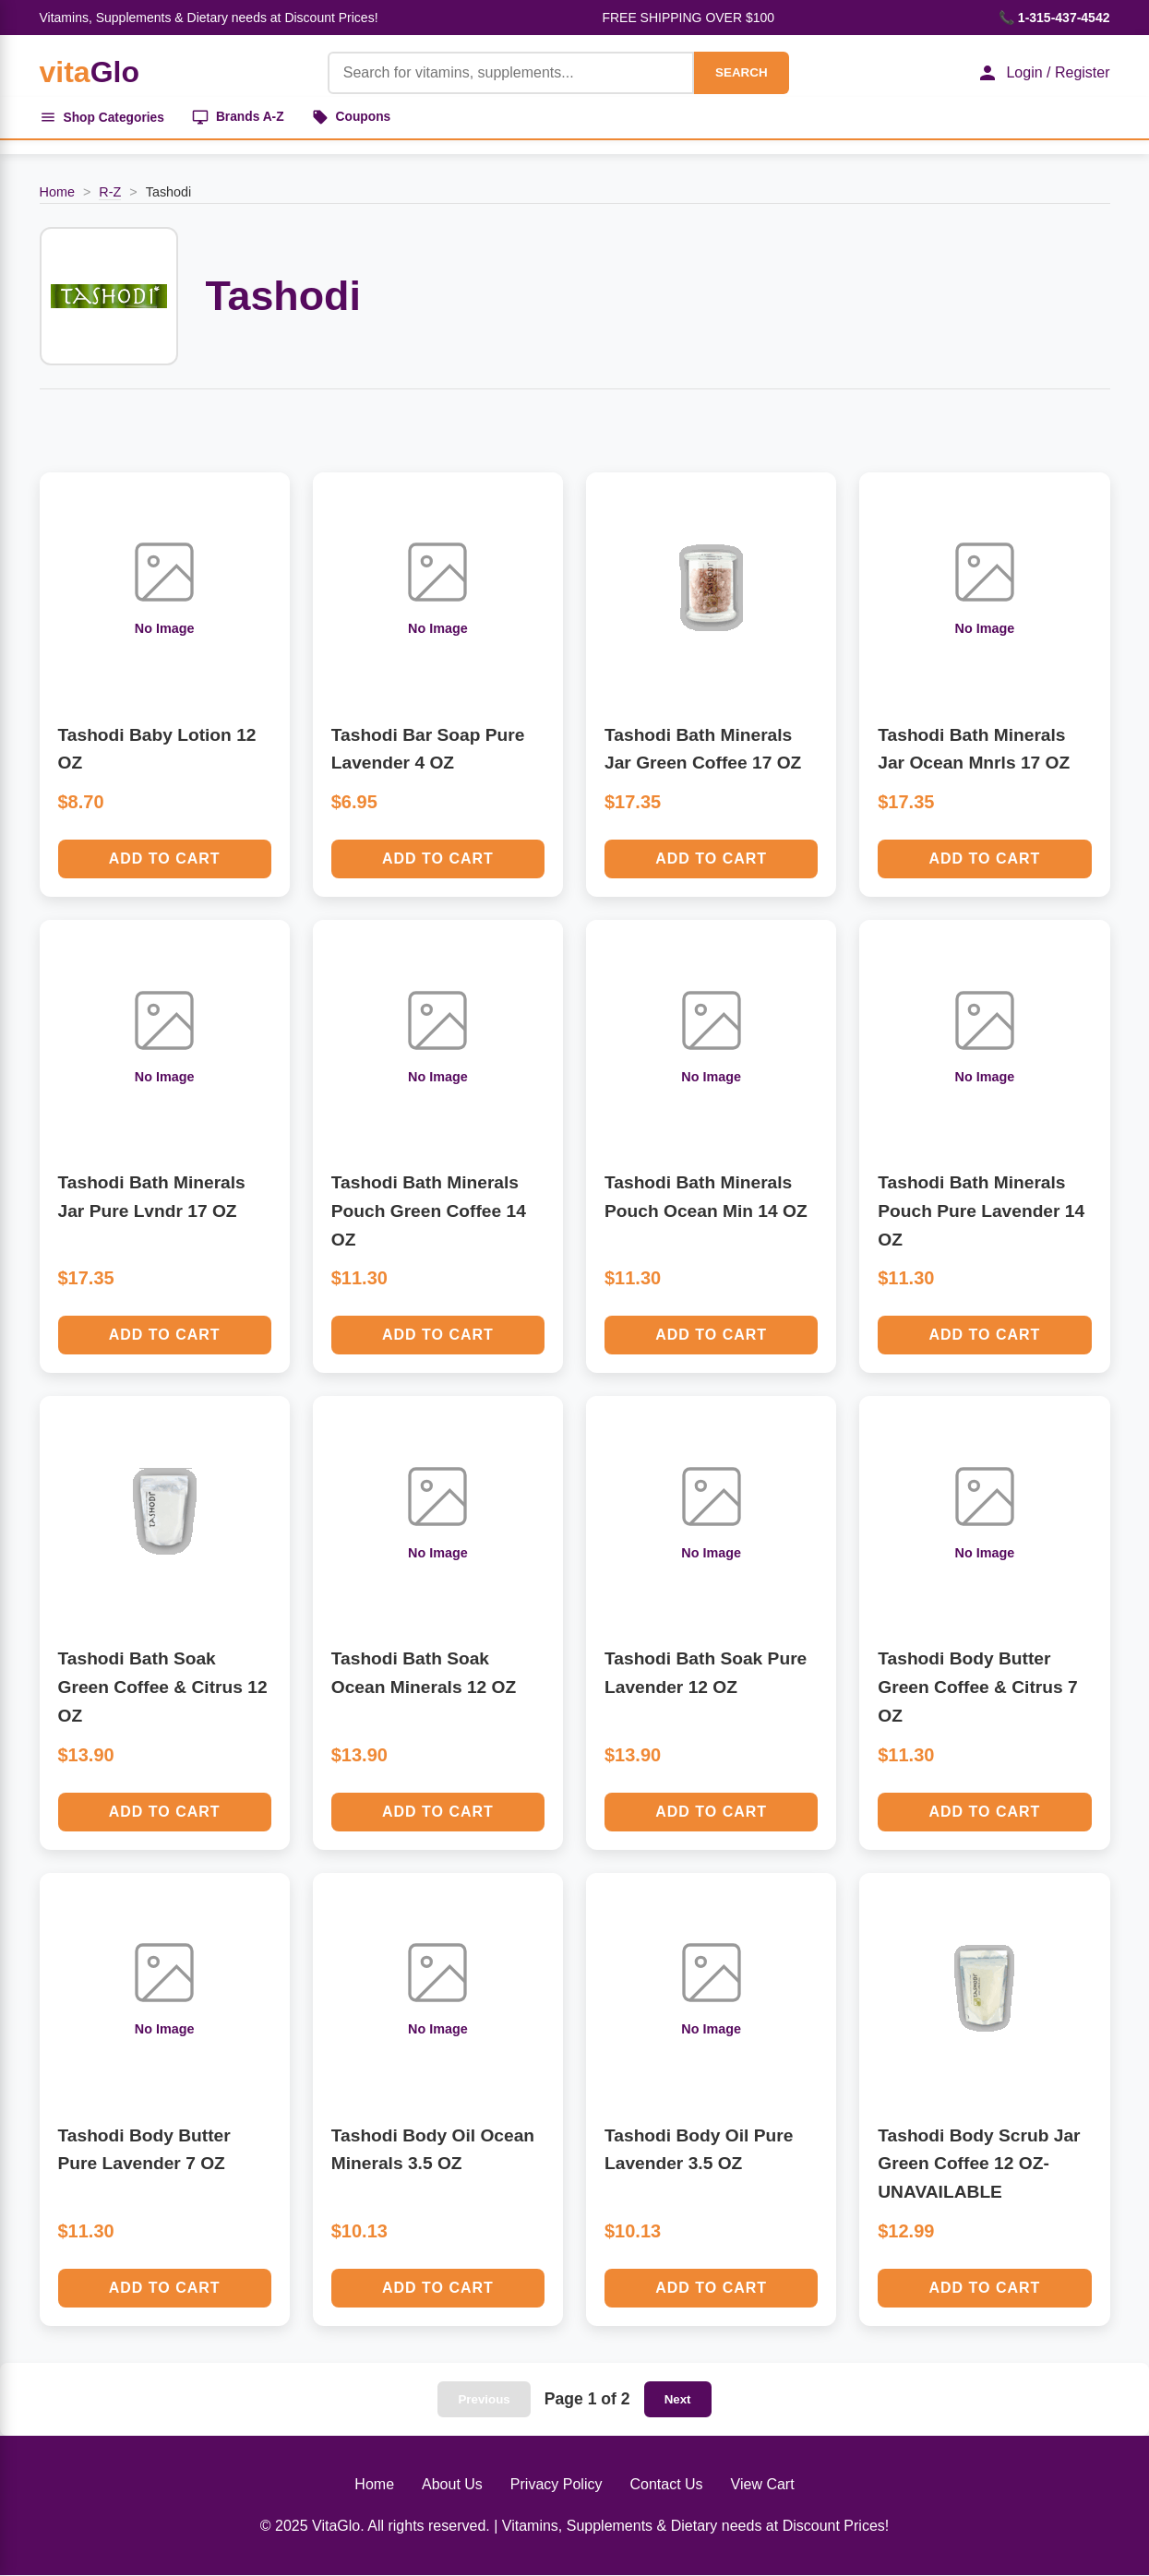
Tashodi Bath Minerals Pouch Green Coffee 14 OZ (428, 1211)
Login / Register (1042, 73)
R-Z (110, 192)
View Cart (763, 2485)
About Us (452, 2485)
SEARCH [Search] (740, 72)
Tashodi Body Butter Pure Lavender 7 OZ (144, 2151)
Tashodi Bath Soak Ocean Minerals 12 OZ (424, 1675)
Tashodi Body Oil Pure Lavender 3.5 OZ (698, 2151)
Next (677, 2400)
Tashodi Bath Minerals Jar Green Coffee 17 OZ (702, 750)
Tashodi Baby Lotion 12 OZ (157, 750)
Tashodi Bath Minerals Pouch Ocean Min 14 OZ (706, 1198)
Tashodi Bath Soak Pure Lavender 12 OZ (705, 1675)
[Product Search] (510, 73)
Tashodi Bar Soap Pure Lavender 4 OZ (428, 750)
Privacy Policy (556, 2485)
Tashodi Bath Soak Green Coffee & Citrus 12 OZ (163, 1688)
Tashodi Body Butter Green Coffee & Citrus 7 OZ (977, 1688)
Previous (483, 2400)
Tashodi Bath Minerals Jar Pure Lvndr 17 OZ (151, 1198)
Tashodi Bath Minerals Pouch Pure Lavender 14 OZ (981, 1211)
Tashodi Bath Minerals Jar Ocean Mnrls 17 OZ (974, 750)
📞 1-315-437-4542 (1054, 17)
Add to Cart (165, 859)
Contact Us (665, 2485)
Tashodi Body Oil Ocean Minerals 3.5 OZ (432, 2151)
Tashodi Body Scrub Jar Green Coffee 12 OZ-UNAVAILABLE (979, 2164)
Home (57, 192)
